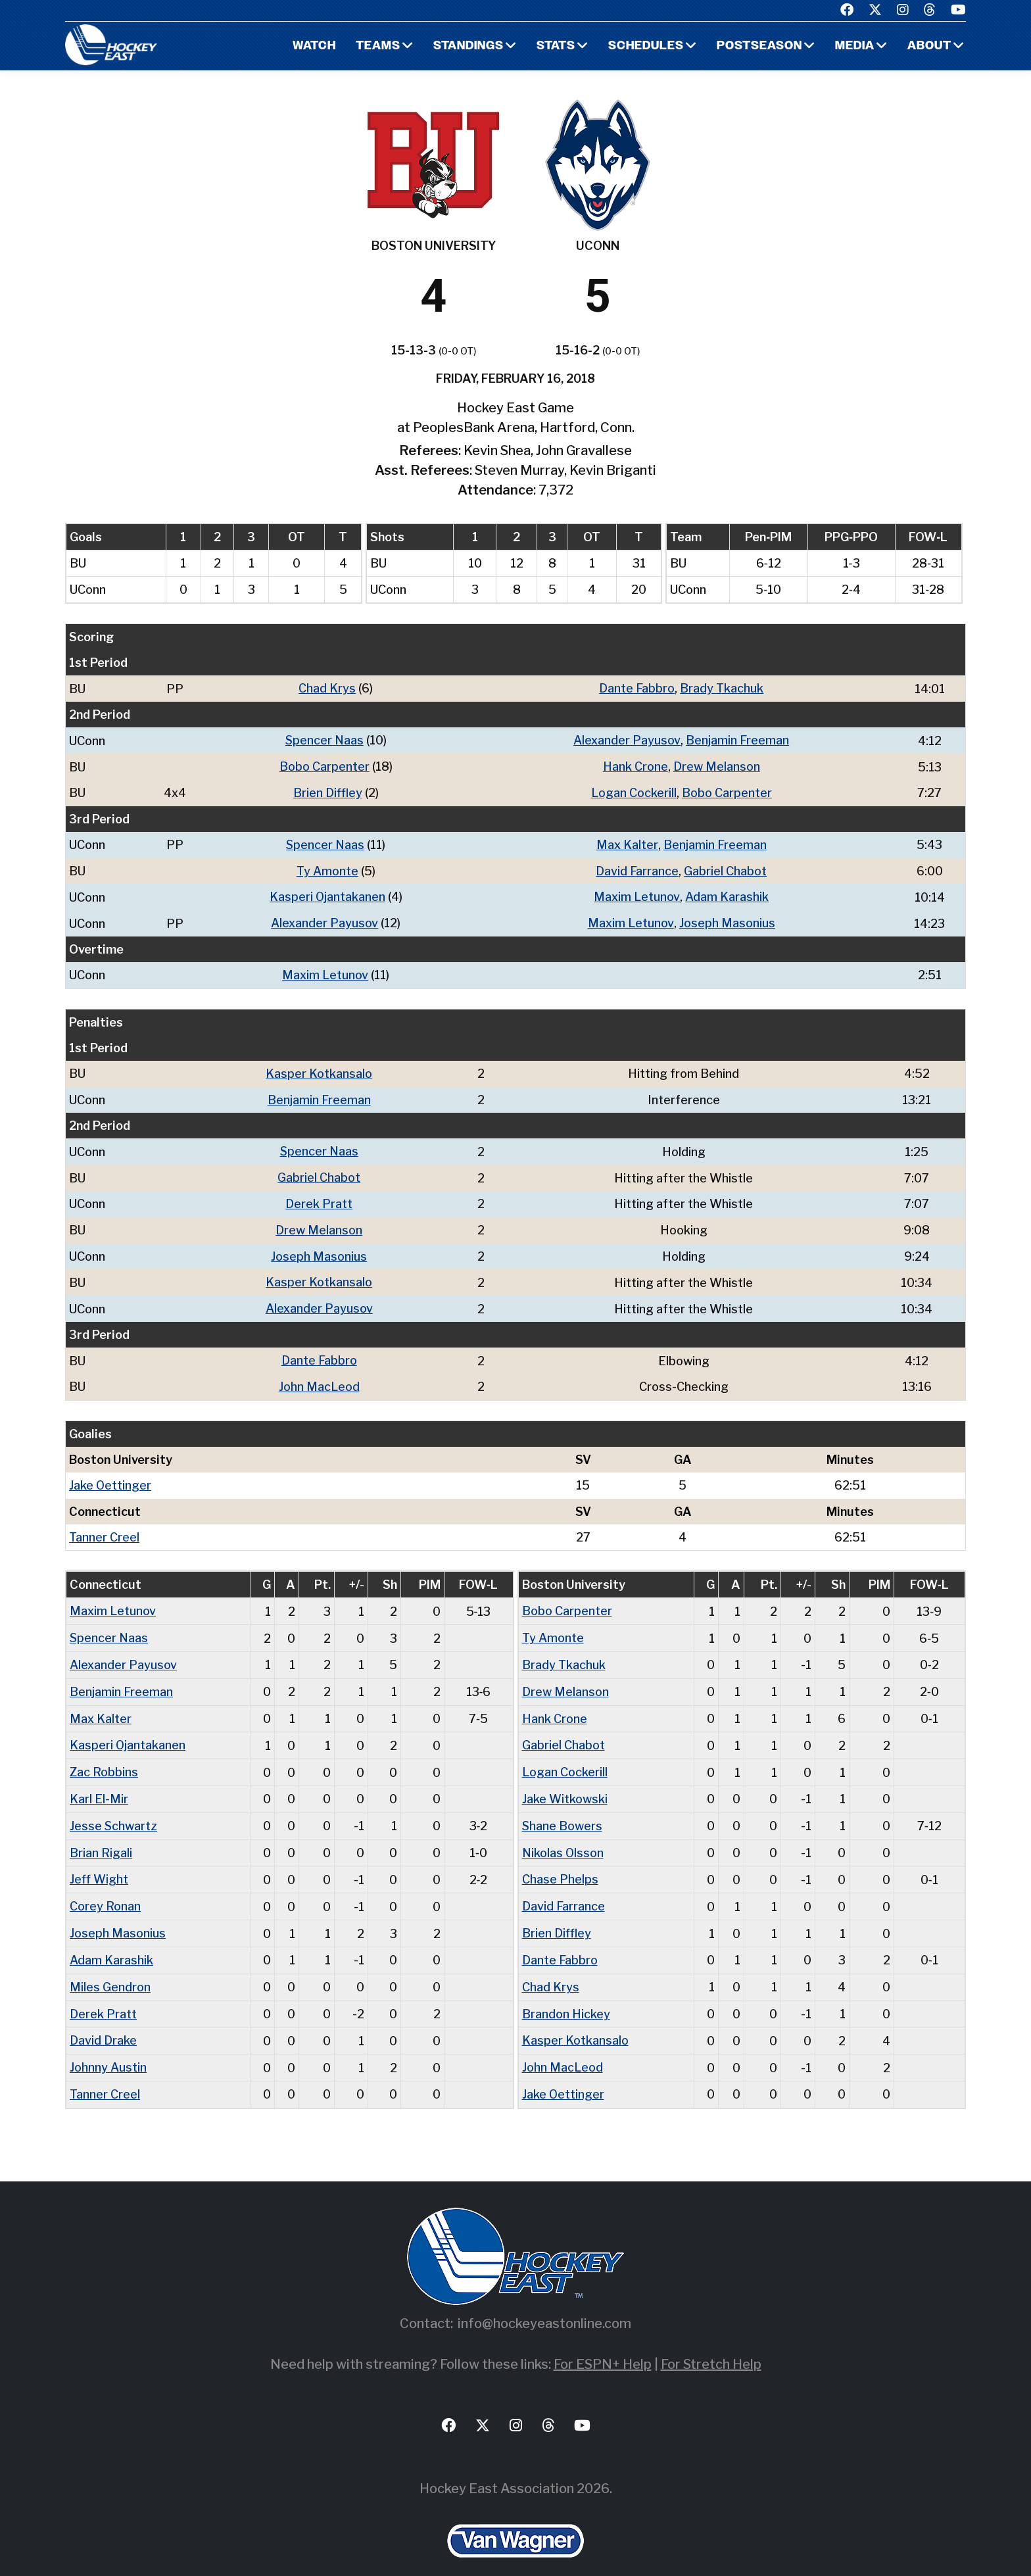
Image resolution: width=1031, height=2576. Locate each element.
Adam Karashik (727, 893)
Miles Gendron (110, 1967)
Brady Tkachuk (722, 688)
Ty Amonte (327, 868)
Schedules (645, 46)
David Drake (103, 2020)
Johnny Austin (108, 2046)
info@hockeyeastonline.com (544, 2301)
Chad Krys (327, 688)
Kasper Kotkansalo (319, 1068)
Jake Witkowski (565, 1783)
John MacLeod (319, 1376)
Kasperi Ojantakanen (328, 893)
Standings (466, 46)
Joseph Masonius (727, 919)
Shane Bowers (562, 1809)
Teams (376, 46)
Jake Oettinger (110, 1474)
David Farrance (637, 868)
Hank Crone (635, 765)
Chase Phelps (560, 1862)
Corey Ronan (105, 1888)
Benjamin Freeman (738, 739)
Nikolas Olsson (563, 1836)
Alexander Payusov (627, 739)
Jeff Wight (99, 1862)
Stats (554, 46)
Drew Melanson (716, 765)
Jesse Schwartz (114, 1809)
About (929, 46)
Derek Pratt (318, 1196)
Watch (312, 46)
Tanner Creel (104, 1525)
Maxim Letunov (637, 893)
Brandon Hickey (566, 1994)
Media (854, 46)
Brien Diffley (327, 791)
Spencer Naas (324, 739)
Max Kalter (627, 842)
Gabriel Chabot (725, 868)
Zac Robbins (104, 1757)
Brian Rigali (101, 1836)
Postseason (759, 46)
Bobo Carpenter (324, 765)
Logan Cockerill (634, 791)
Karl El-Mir (99, 1783)
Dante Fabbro (637, 688)
